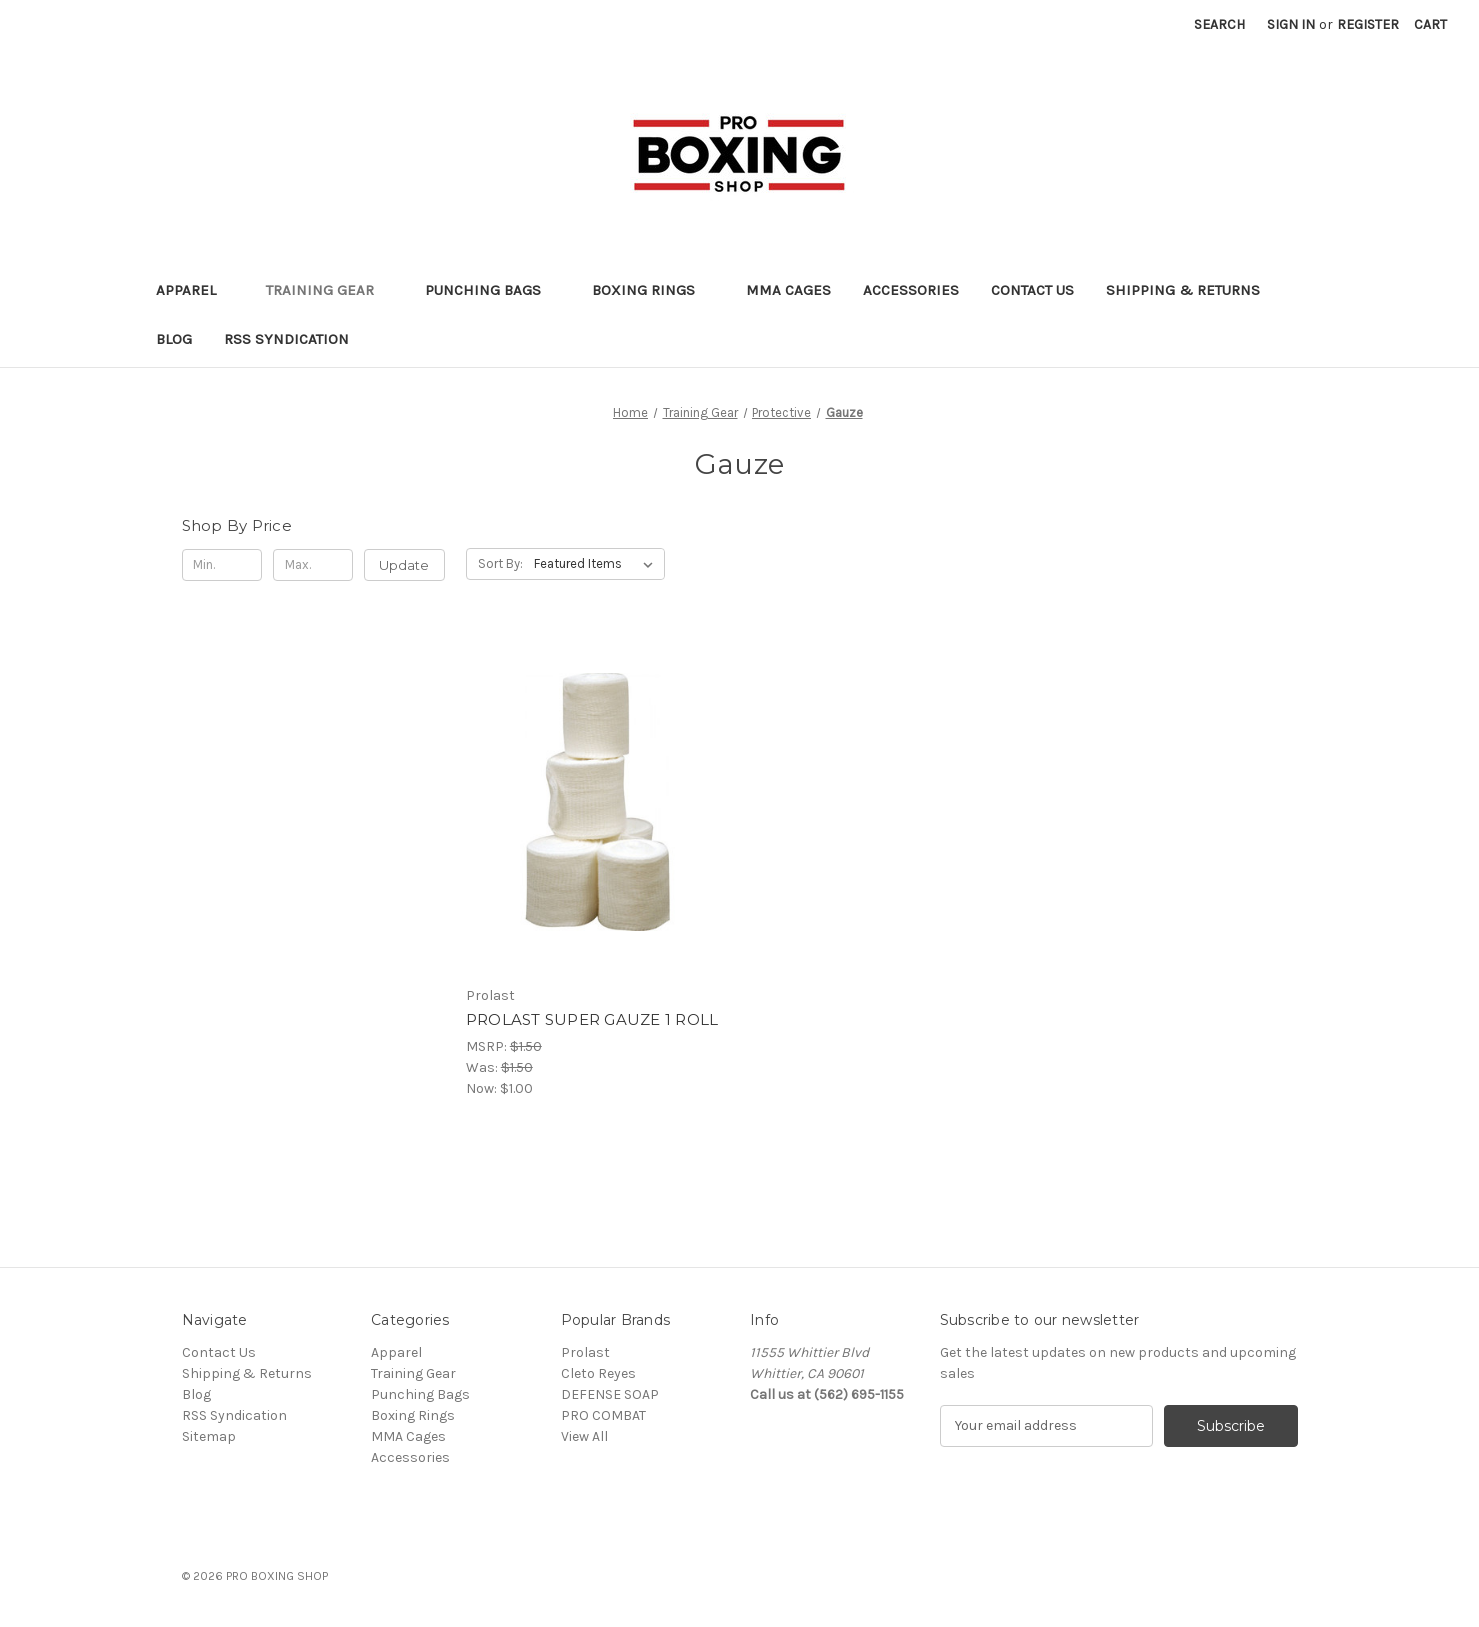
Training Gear (329, 290)
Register (1368, 24)
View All (584, 1436)
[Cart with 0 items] (1430, 24)
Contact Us (1032, 290)
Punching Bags (492, 290)
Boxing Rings (653, 290)
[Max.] (313, 565)
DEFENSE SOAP (610, 1394)
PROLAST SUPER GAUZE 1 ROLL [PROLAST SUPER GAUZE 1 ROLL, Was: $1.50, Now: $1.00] (592, 1019)
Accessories (911, 290)
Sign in (1291, 24)
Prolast (585, 1352)
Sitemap (209, 1436)
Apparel (195, 290)
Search (1219, 24)
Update (404, 565)
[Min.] (222, 565)
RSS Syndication (286, 339)
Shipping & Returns (1183, 290)
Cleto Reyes (598, 1373)
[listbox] (597, 564)
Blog (174, 339)
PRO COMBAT (603, 1415)
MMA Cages (788, 290)
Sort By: (500, 563)
